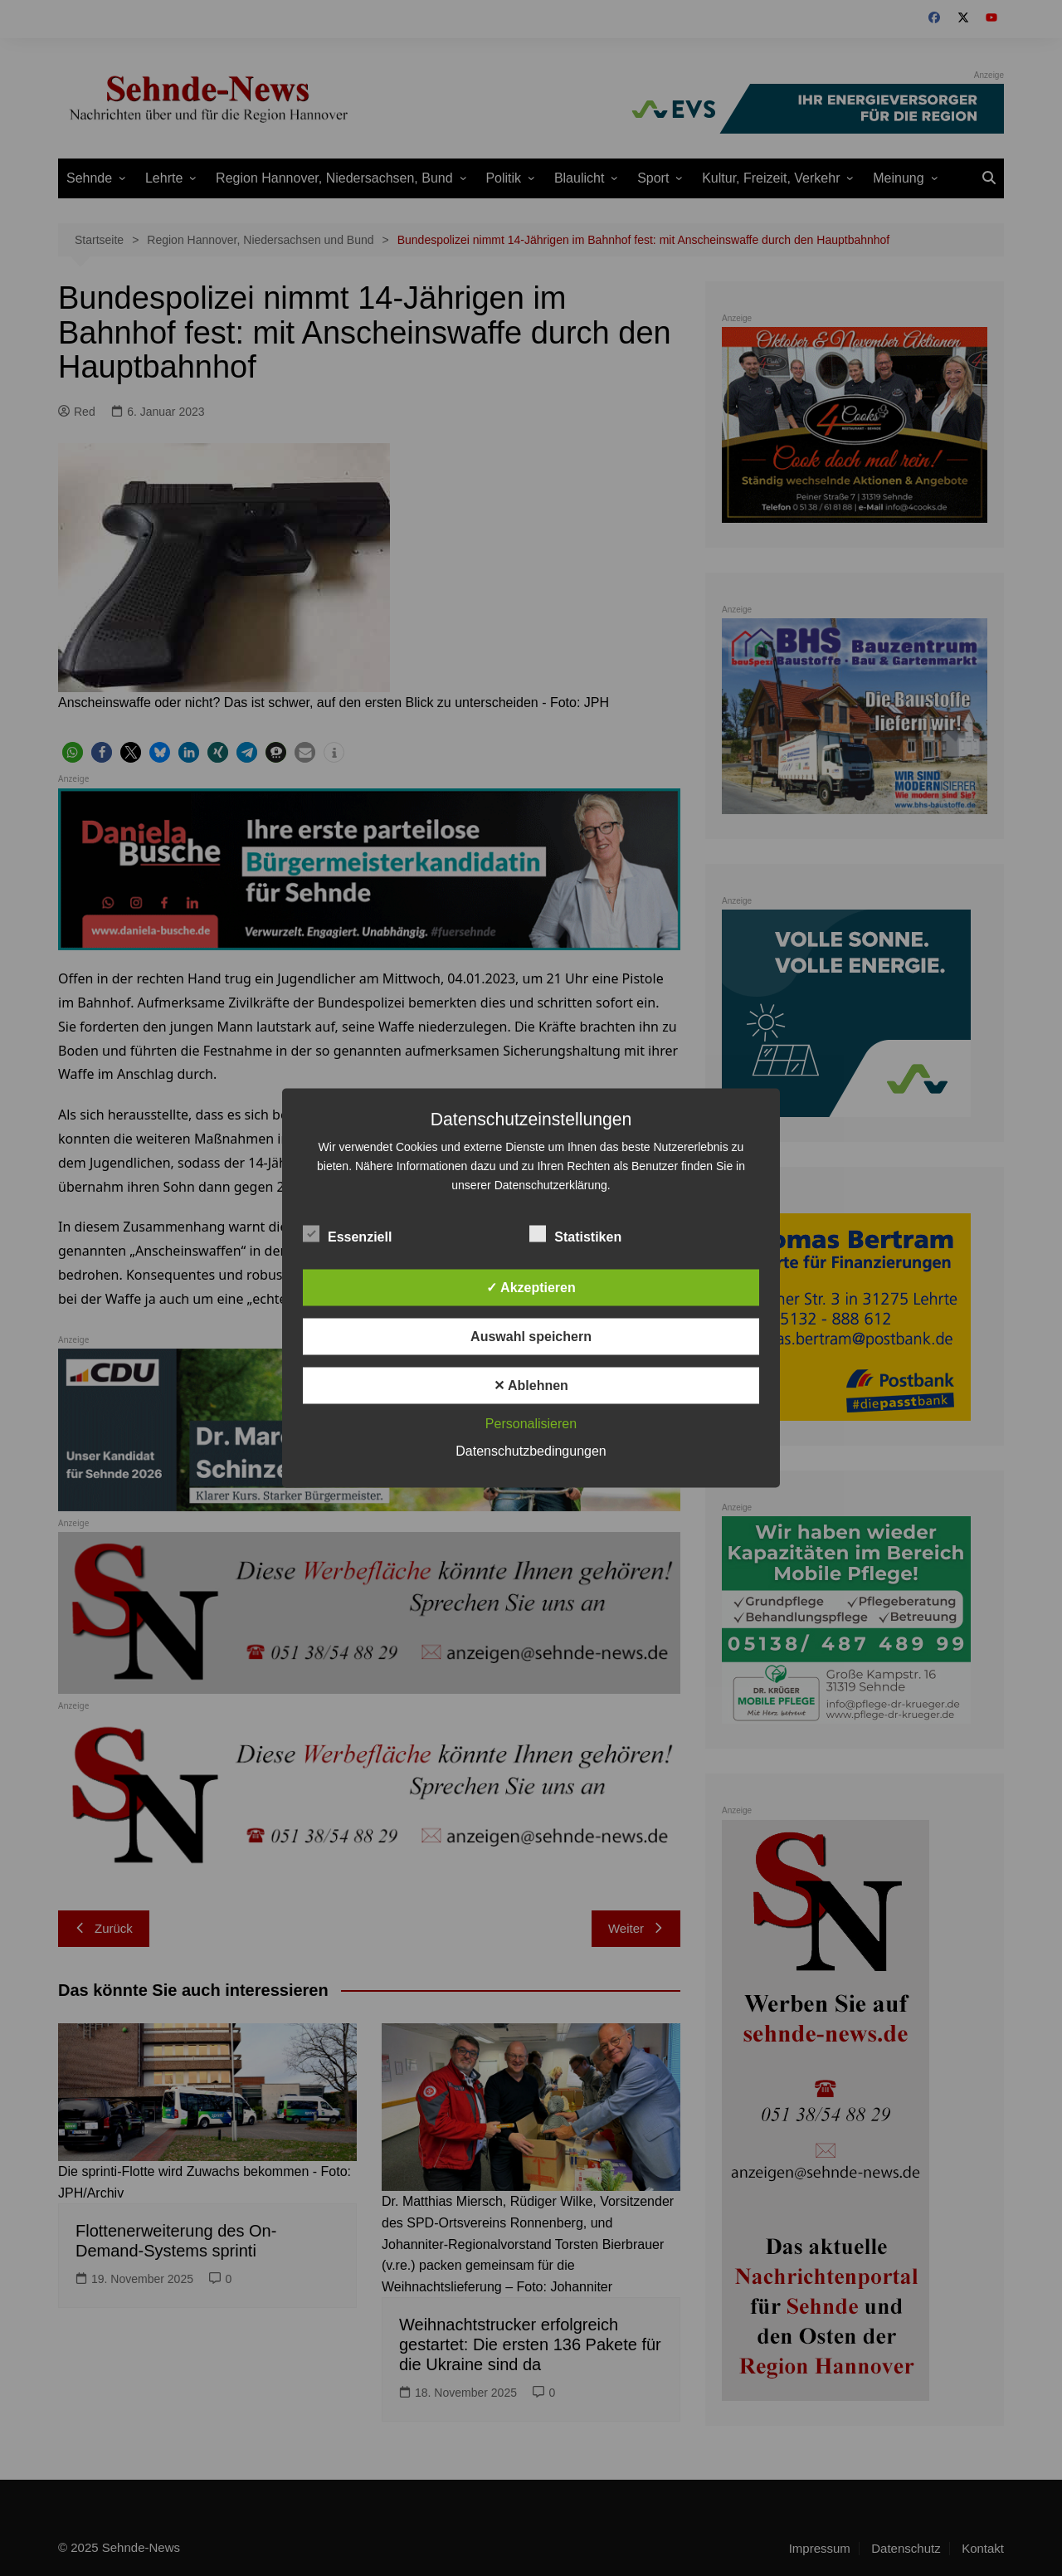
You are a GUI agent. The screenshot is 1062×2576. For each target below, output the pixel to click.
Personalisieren (531, 1424)
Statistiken (575, 1234)
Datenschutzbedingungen (530, 1451)
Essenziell (347, 1234)
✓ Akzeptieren (531, 1288)
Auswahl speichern (531, 1336)
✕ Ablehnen (531, 1385)
